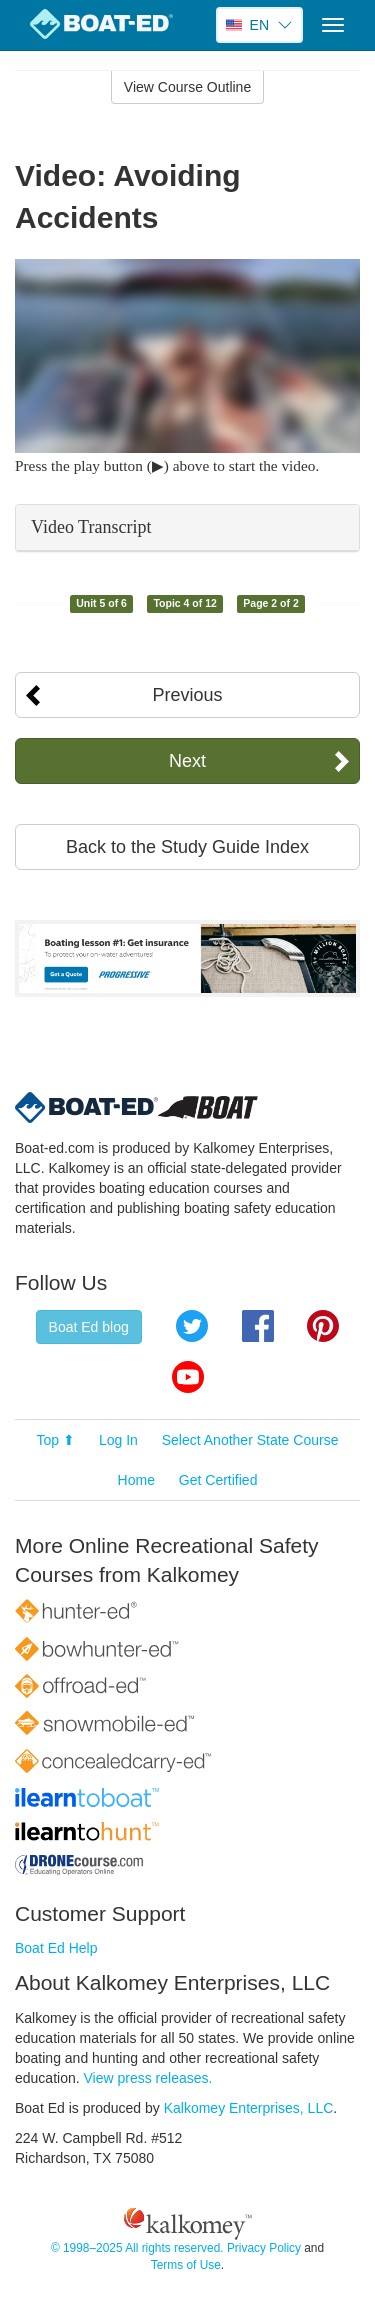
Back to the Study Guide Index (187, 847)
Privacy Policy (264, 2248)
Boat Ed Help (56, 1948)
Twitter (192, 1326)
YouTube (188, 1377)
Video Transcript (91, 527)
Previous (187, 695)
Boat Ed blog (89, 1327)
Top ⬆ (56, 1440)
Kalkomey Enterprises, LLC (249, 2108)
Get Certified (218, 1480)
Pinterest (323, 1326)
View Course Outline (187, 87)
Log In (118, 1440)
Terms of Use (186, 2265)
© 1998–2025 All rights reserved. (137, 2248)
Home (136, 1480)
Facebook (258, 1326)
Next (187, 761)
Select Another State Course (250, 1440)
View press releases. (148, 2078)
